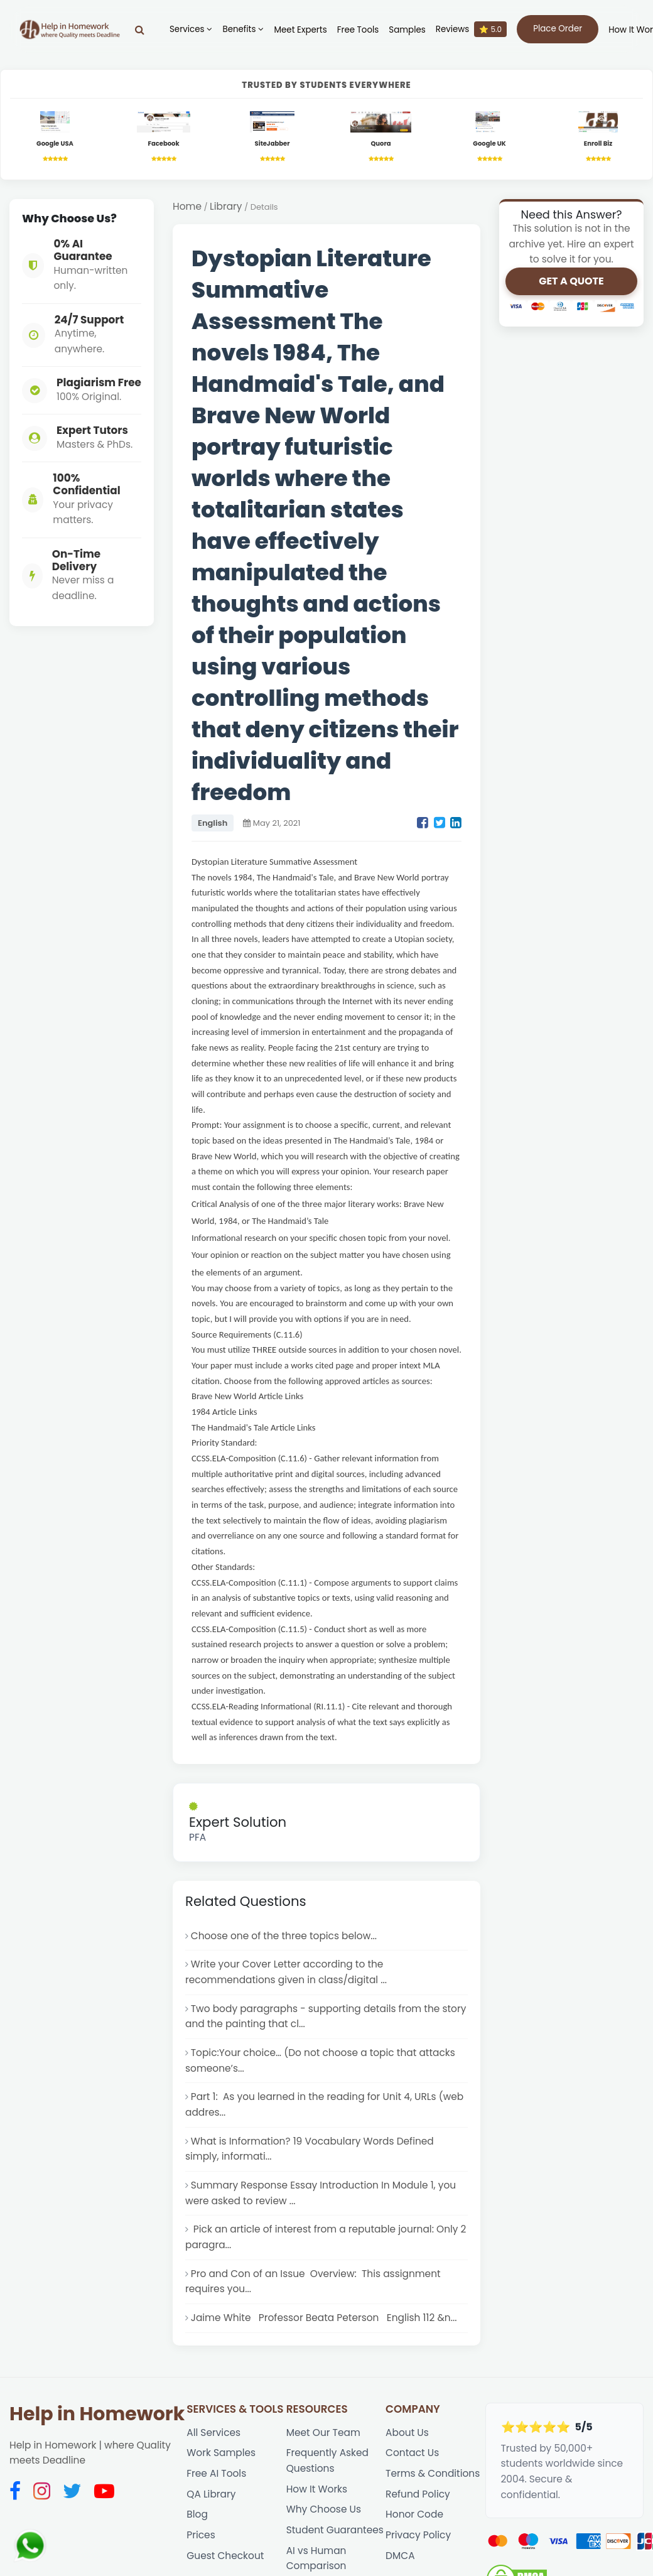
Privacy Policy (418, 2534)
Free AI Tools (216, 2473)
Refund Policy (418, 2494)
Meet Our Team (323, 2432)
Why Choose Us (323, 2509)
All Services (213, 2432)
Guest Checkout (225, 2555)
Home (187, 206)
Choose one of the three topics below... (284, 1935)
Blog (197, 2514)
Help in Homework (97, 2414)
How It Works (316, 2489)
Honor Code (414, 2514)
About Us (407, 2432)
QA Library (210, 2494)
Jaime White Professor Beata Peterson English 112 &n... (324, 2317)
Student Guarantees (335, 2529)
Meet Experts (300, 30)
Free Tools (358, 30)
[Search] (139, 29)
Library (226, 206)
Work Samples (221, 2452)
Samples (407, 30)
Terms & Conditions (433, 2473)
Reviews (471, 29)
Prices (200, 2534)
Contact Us (412, 2452)
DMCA (400, 2555)
